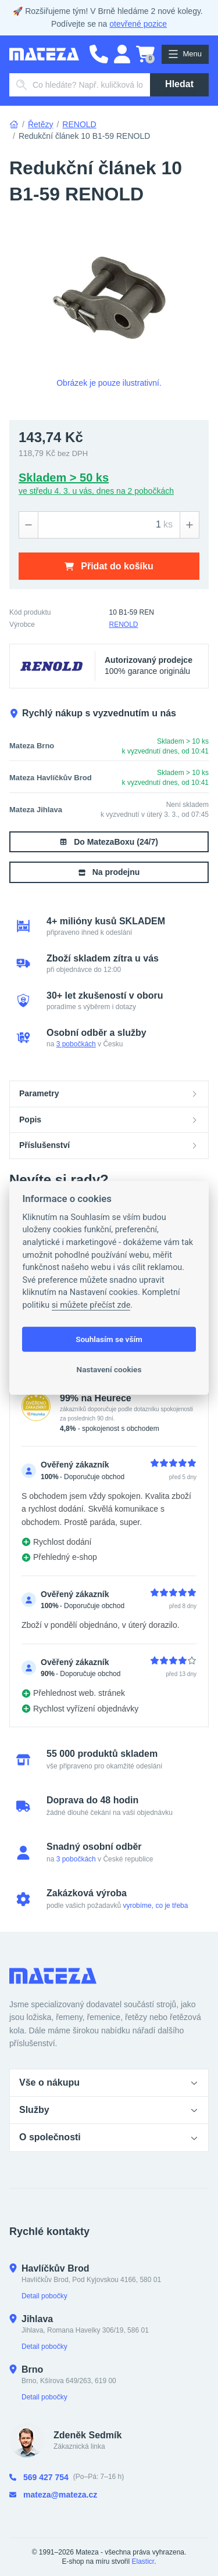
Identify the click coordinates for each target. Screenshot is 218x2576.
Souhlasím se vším (109, 1339)
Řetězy (40, 124)
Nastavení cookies (109, 1369)
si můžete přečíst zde (91, 1305)
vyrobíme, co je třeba (155, 1905)
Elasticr (143, 2561)
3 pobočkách (76, 1044)
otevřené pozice (138, 23)
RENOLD (79, 124)
